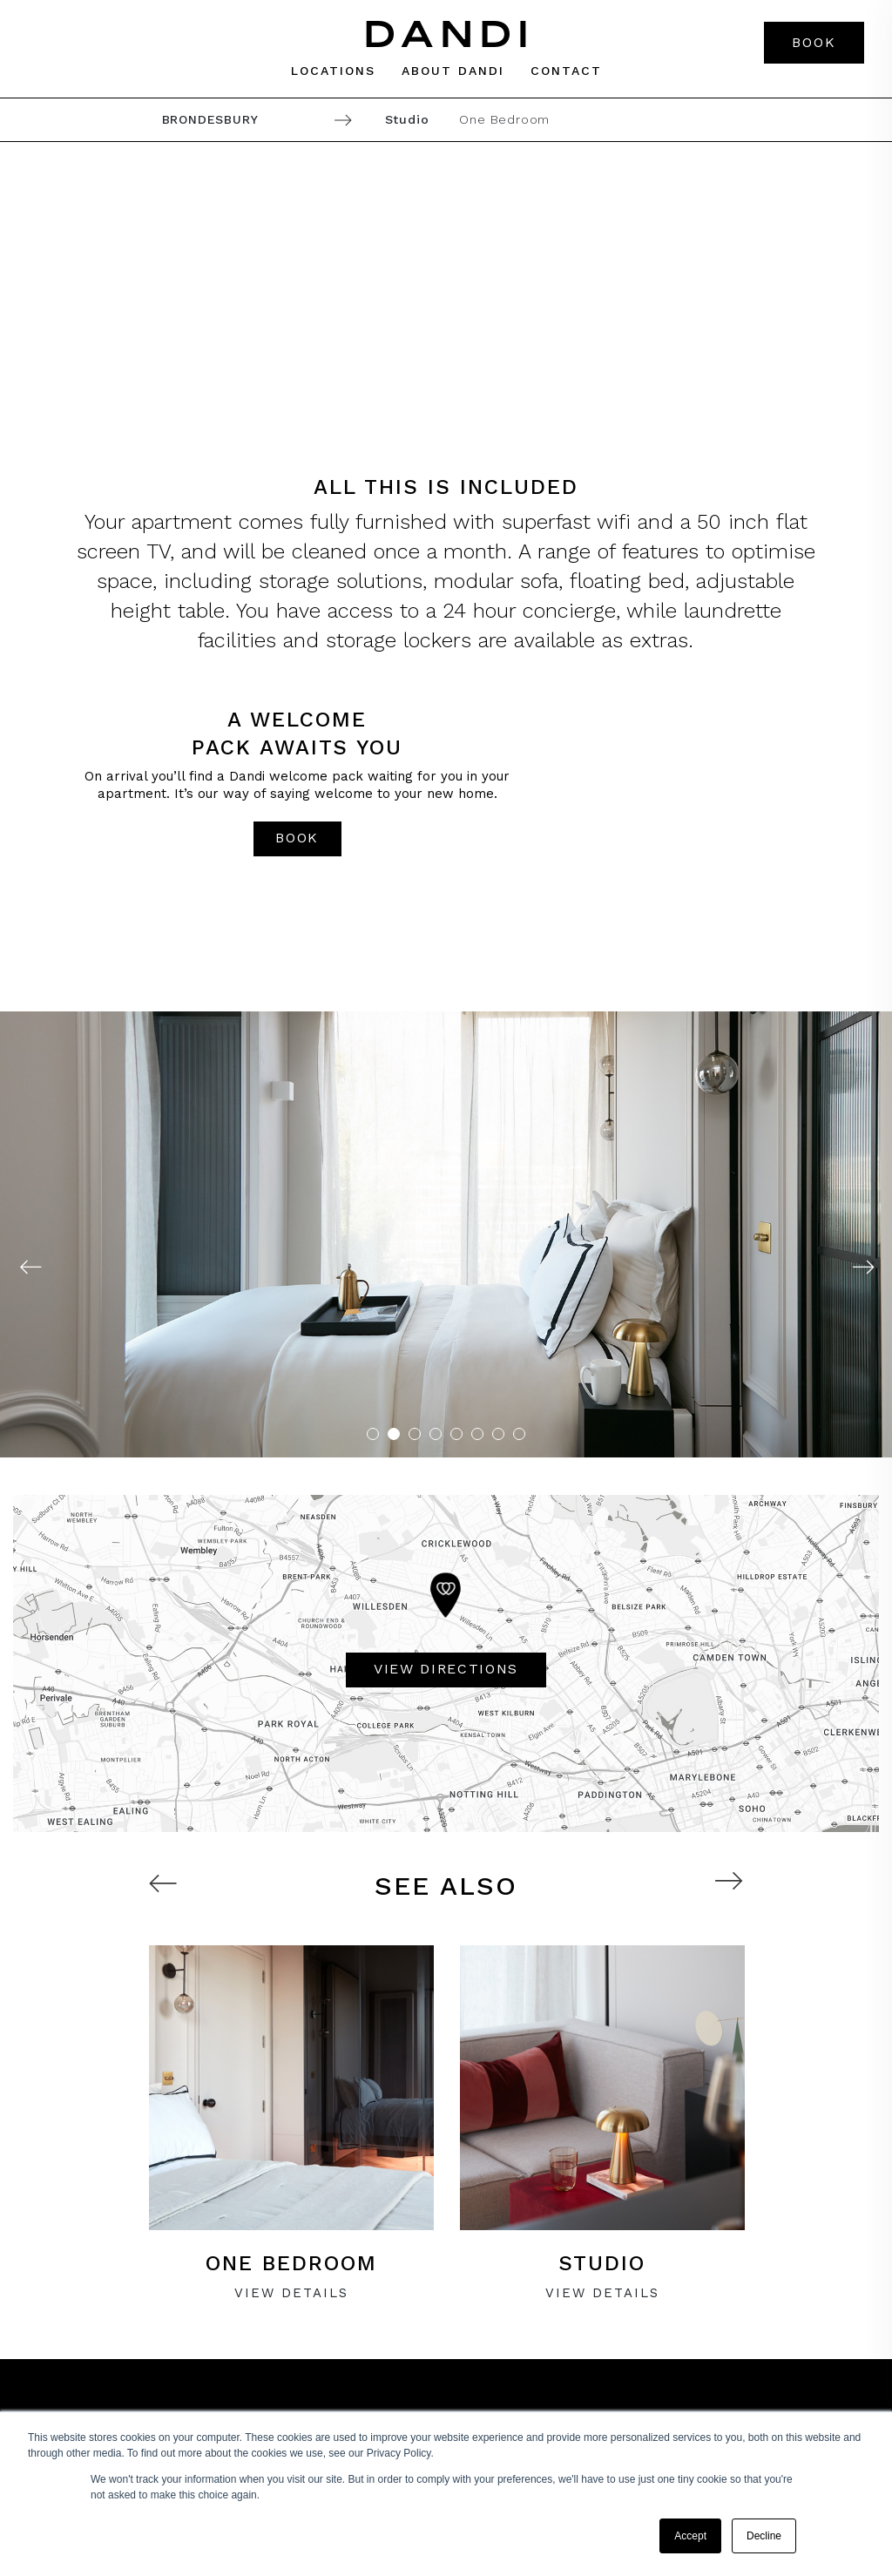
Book (814, 42)
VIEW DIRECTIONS (446, 1668)
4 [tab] (435, 1434)
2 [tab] (394, 1434)
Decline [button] (764, 2536)
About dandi (453, 71)
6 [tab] (477, 1434)
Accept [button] (690, 2536)
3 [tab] (415, 1434)
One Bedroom (504, 119)
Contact (566, 71)
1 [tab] (373, 1434)
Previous (29, 1267)
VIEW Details (291, 2293)
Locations (333, 71)
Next (862, 1267)
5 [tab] (456, 1434)
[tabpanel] (446, 1234)
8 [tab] (519, 1434)
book (297, 837)
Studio (407, 119)
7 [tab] (498, 1434)
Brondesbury (210, 119)
